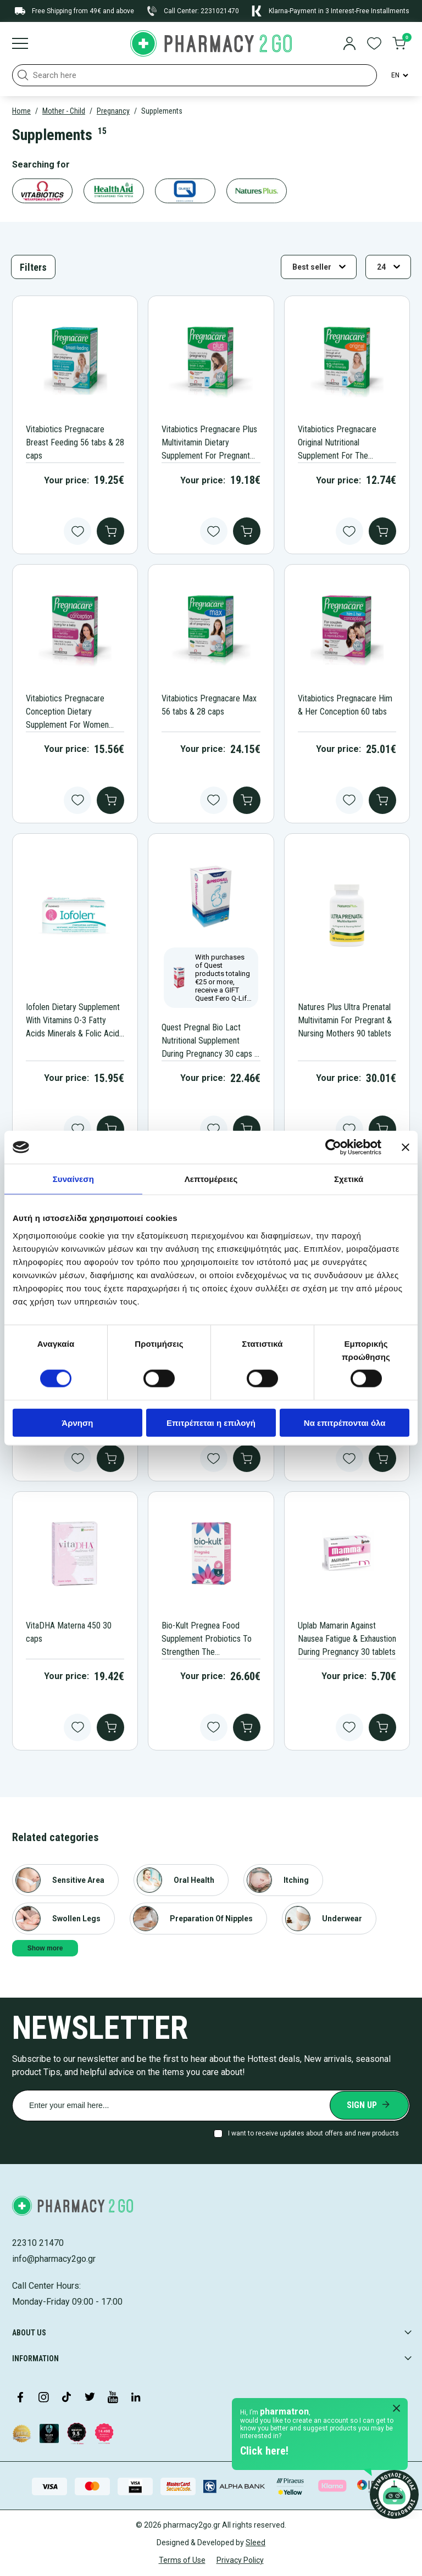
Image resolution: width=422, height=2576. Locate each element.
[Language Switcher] (399, 75)
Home (21, 111)
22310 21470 (38, 2243)
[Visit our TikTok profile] (66, 2398)
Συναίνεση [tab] (73, 1179)
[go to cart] (399, 44)
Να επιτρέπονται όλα (345, 1422)
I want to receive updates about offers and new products (313, 2133)
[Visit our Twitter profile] (89, 2398)
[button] (23, 75)
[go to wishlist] (374, 44)
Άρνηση (77, 1422)
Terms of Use (182, 2560)
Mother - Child (63, 111)
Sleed (255, 2542)
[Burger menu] (20, 44)
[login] (349, 44)
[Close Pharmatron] (397, 2409)
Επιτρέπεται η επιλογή (211, 1422)
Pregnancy (113, 111)
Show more (45, 1948)
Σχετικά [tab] (348, 1179)
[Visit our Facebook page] (20, 2398)
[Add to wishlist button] (77, 531)
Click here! (264, 2450)
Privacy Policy (240, 2560)
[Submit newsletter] (369, 2105)
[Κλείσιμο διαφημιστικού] (405, 1147)
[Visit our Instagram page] (43, 2398)
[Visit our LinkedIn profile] (135, 2398)
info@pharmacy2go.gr (54, 2259)
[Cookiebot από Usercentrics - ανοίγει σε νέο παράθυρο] (333, 1147)
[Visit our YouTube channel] (112, 2398)
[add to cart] (110, 531)
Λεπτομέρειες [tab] (211, 1179)
